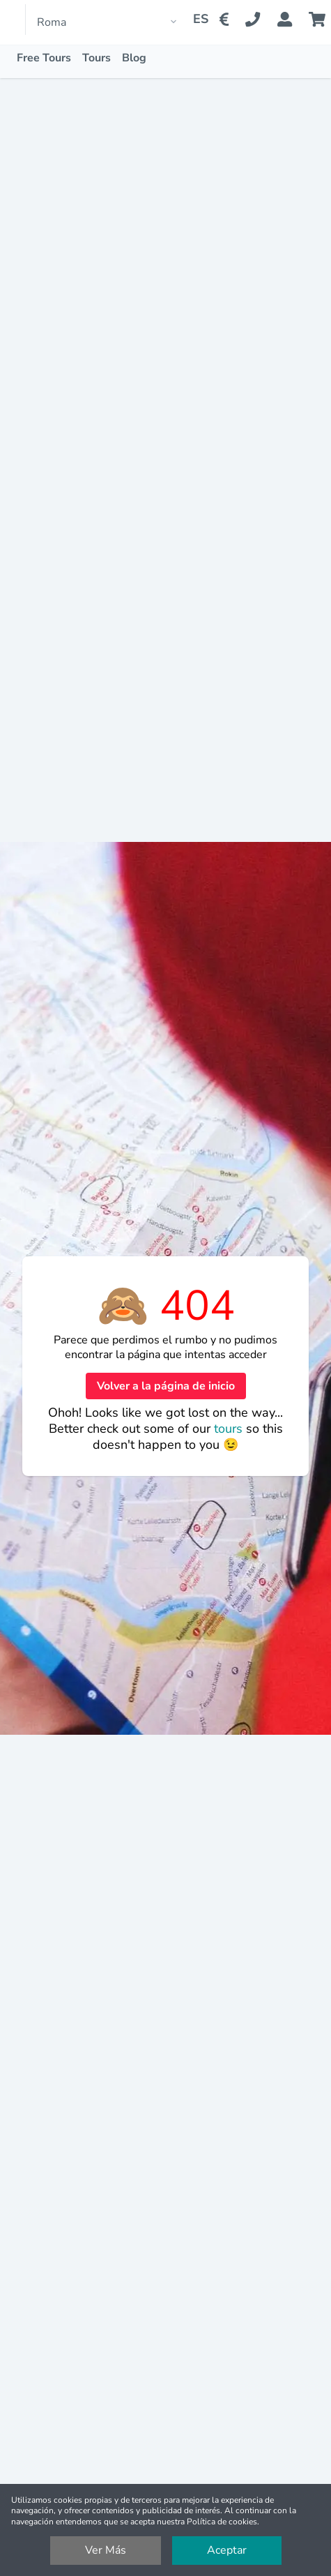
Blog (134, 58)
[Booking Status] (293, 19)
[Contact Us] (261, 19)
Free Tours (44, 58)
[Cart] (320, 19)
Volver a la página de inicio (166, 1386)
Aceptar (227, 2550)
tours (230, 1428)
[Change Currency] (226, 19)
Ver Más (105, 2550)
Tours (96, 58)
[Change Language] (195, 19)
